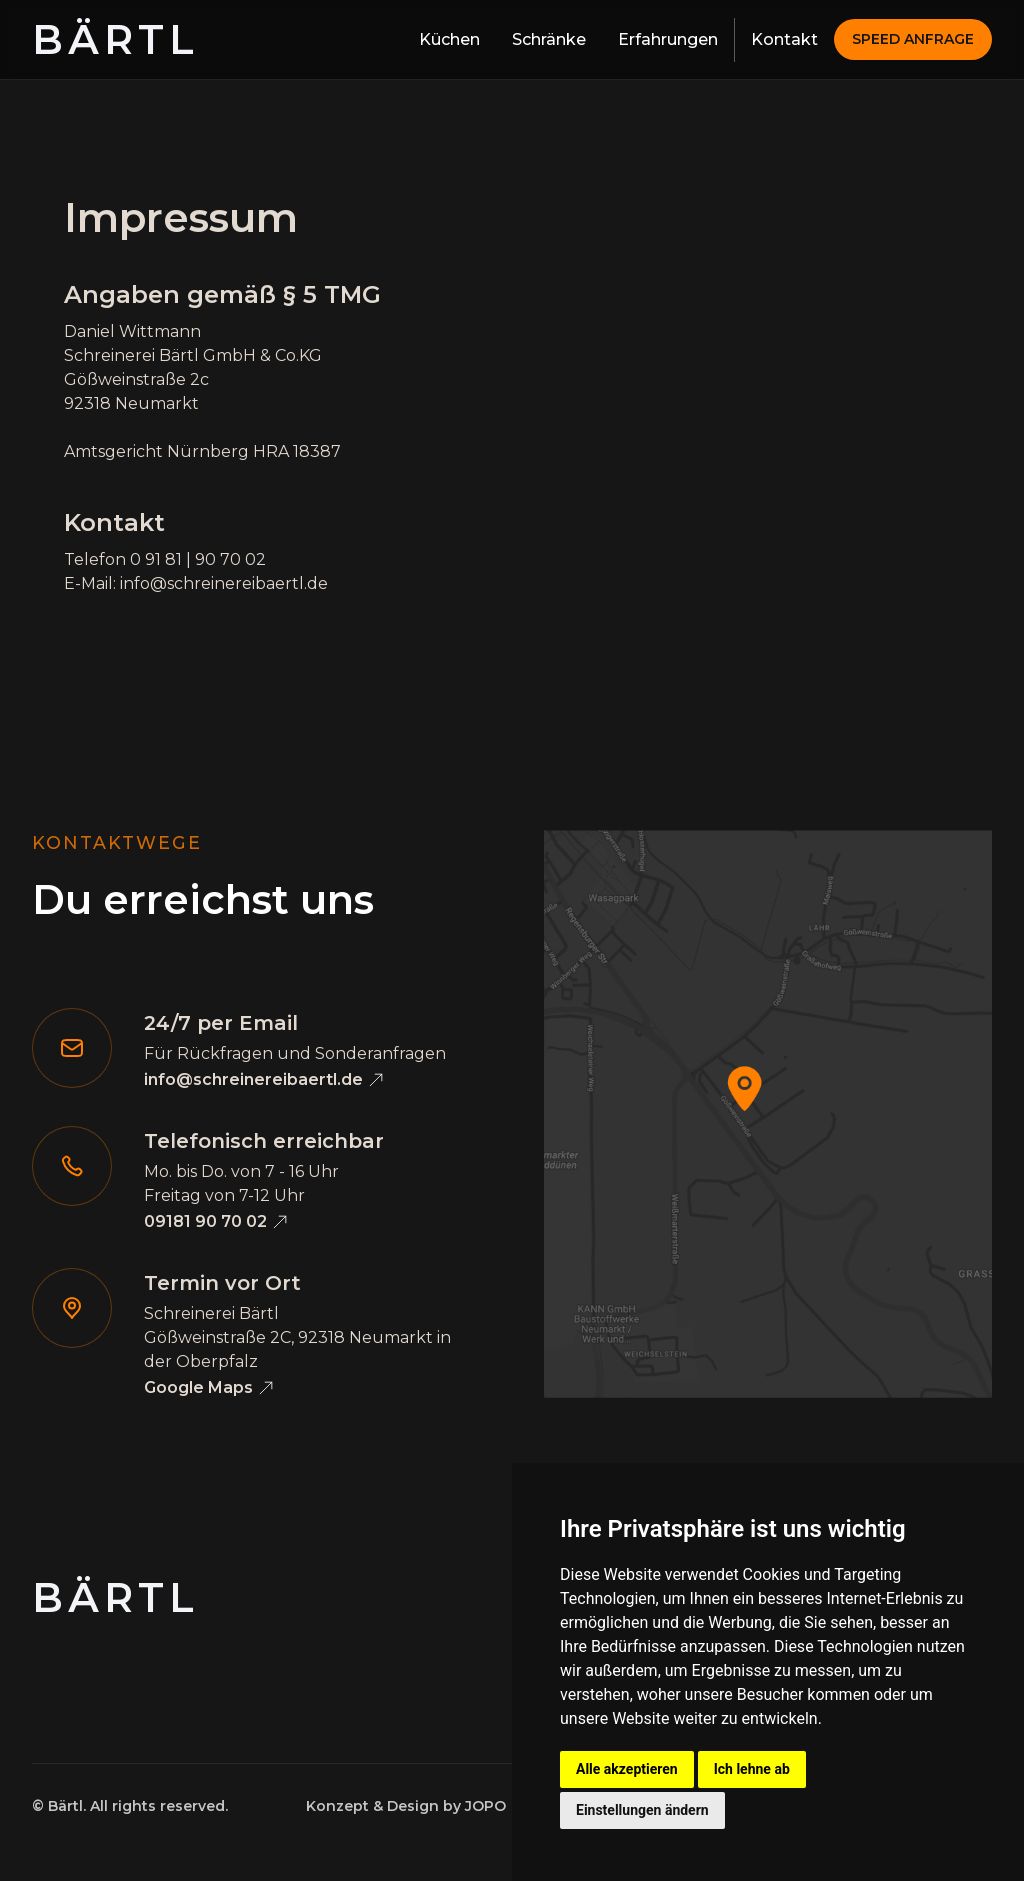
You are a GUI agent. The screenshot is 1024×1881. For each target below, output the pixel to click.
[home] (115, 40)
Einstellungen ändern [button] (642, 1810)
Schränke (549, 39)
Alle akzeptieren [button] (627, 1769)
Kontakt (784, 39)
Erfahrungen (668, 39)
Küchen (449, 39)
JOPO (485, 1806)
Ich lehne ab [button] (752, 1769)
